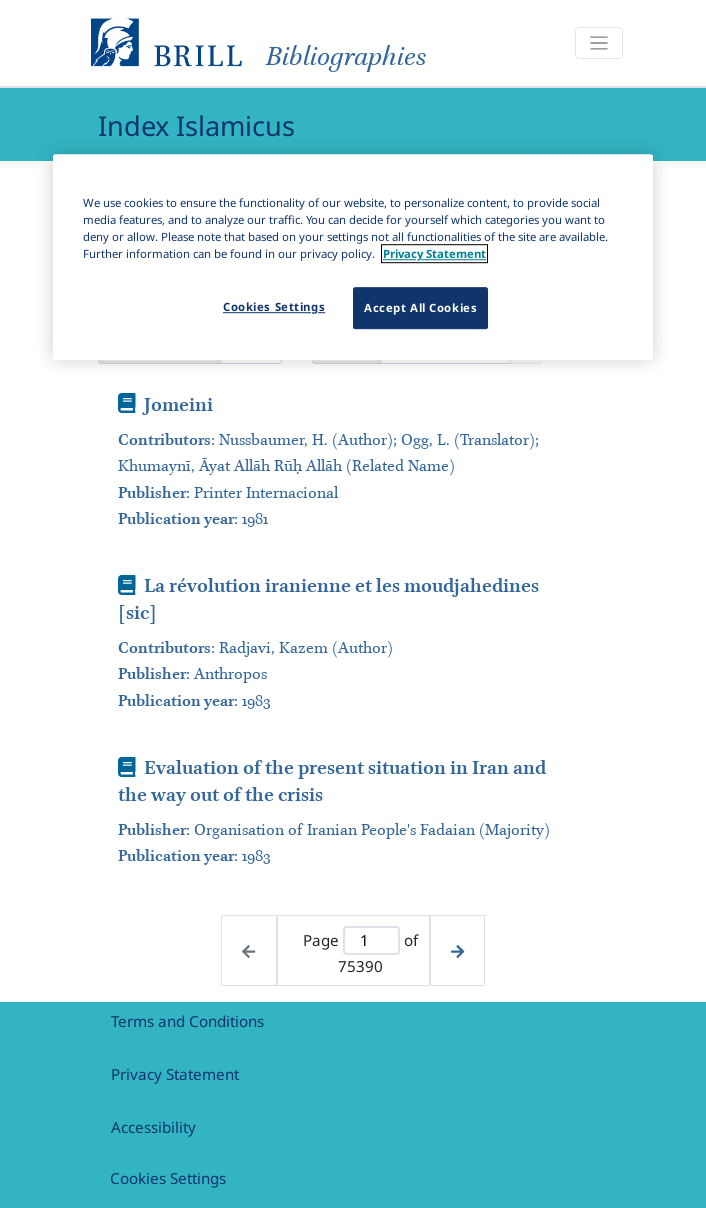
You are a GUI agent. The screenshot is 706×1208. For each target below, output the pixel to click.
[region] (353, 257)
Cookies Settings (168, 1178)
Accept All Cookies (420, 308)
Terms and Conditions (187, 1021)
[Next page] (457, 950)
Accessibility (153, 1127)
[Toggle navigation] (599, 43)
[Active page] (371, 940)
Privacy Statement (175, 1074)
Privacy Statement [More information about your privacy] (434, 254)
